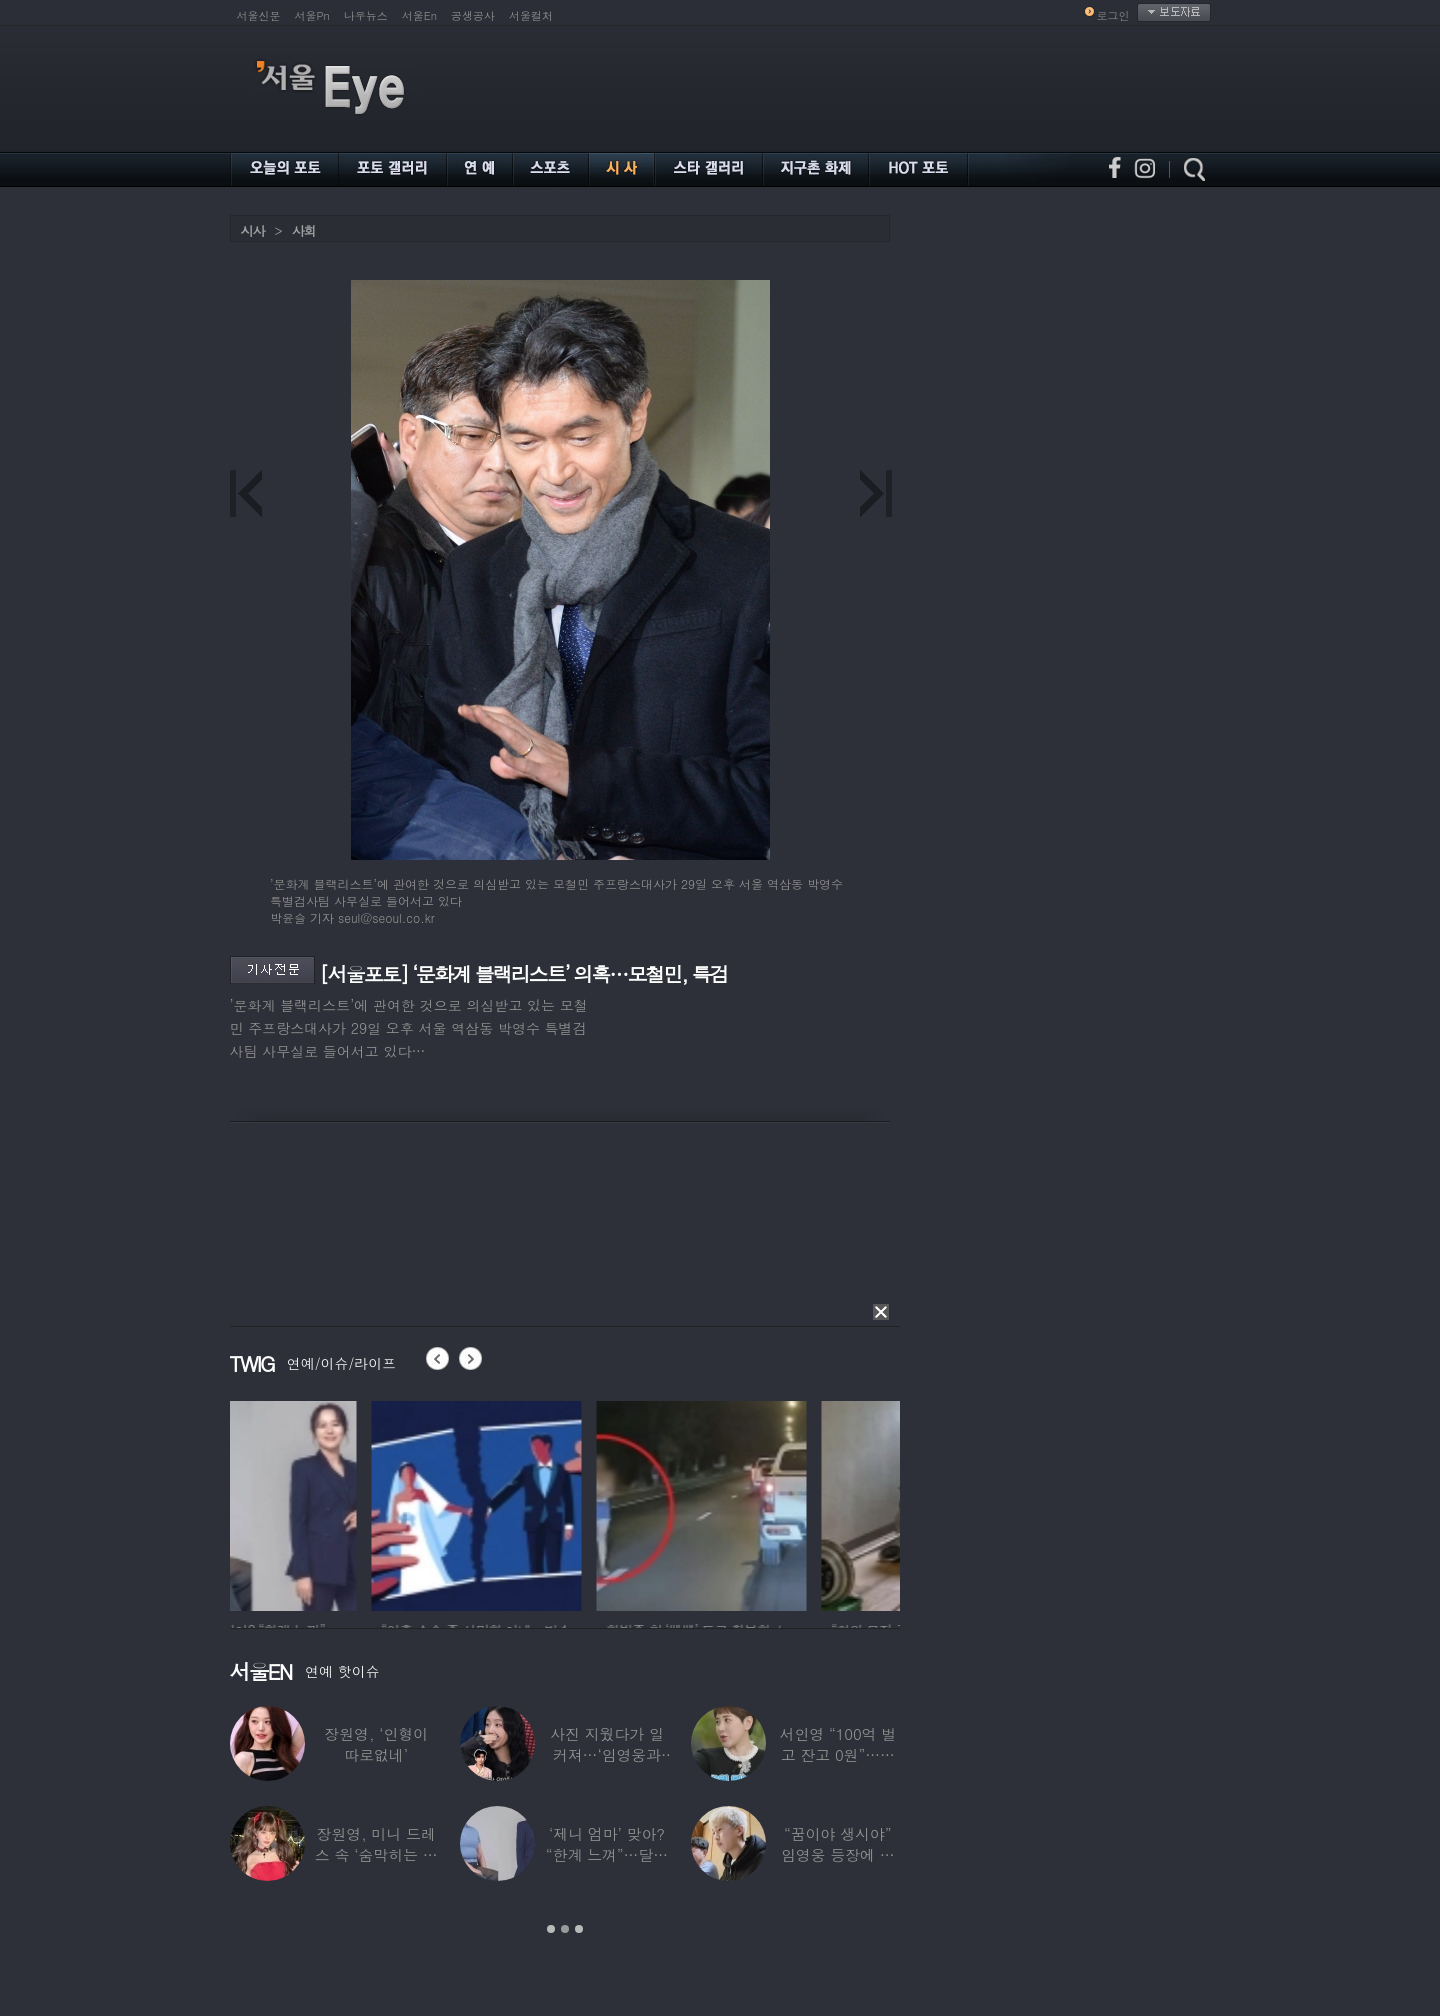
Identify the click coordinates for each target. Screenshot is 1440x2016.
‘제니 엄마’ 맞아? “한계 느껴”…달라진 (607, 1854)
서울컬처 (531, 15)
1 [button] (551, 1929)
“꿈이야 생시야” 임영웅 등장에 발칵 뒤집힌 (838, 1854)
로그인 (1113, 15)
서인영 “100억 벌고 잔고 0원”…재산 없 (838, 1754)
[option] (335, 1503)
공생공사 (473, 15)
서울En (419, 15)
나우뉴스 (366, 15)
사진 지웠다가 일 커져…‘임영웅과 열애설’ (607, 1754)
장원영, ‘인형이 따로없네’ (376, 1744)
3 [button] (579, 1929)
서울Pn (312, 15)
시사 (253, 230)
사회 (304, 230)
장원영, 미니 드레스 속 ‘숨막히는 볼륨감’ (376, 1854)
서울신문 (259, 15)
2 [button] (565, 1929)
